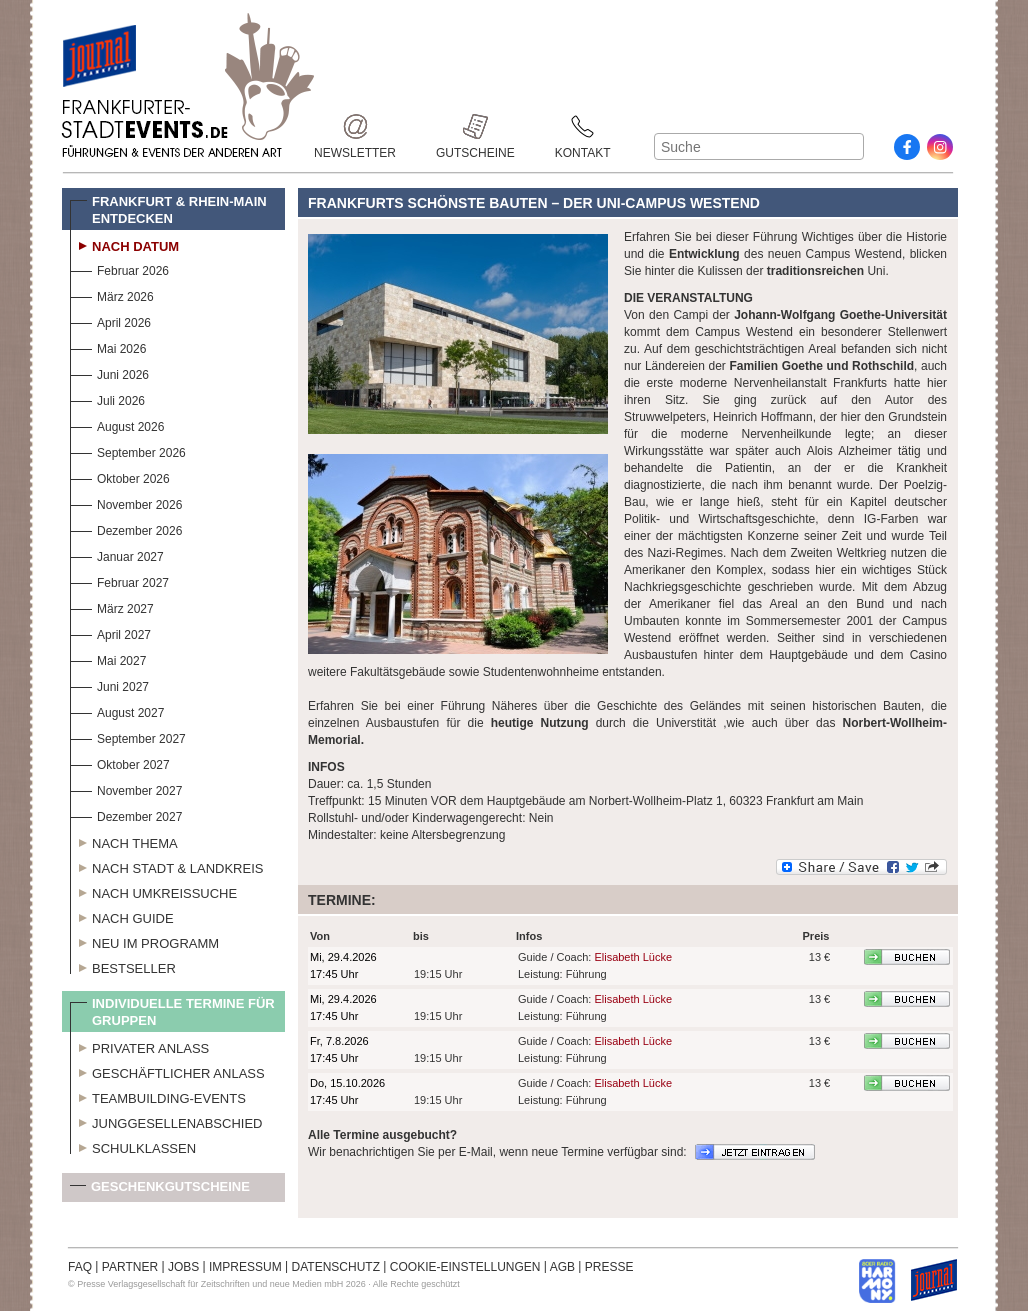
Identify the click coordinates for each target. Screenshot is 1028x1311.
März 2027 (112, 606)
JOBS (183, 1267)
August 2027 (117, 710)
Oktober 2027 (120, 762)
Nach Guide (122, 916)
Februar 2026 (119, 268)
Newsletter (355, 126)
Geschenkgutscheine (160, 1190)
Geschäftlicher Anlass (167, 1071)
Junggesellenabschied (166, 1121)
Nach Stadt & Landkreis (166, 866)
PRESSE (609, 1267)
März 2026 (112, 294)
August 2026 (117, 424)
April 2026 (110, 320)
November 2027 (126, 788)
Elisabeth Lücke (633, 957)
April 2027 (110, 632)
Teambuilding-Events (158, 1096)
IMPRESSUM (245, 1267)
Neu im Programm (144, 941)
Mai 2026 (108, 346)
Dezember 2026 (126, 528)
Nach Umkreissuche (153, 891)
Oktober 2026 (120, 476)
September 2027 (128, 736)
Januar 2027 (117, 554)
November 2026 (126, 502)
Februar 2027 (119, 580)
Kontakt (583, 126)
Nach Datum (124, 244)
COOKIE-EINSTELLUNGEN (465, 1267)
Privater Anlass (139, 1046)
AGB (562, 1267)
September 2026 (128, 450)
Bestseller (123, 966)
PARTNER (130, 1267)
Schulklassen (133, 1146)
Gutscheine (475, 126)
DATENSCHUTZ (336, 1267)
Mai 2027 (108, 658)
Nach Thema (124, 841)
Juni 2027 (109, 684)
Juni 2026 (109, 372)
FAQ (80, 1267)
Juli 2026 (107, 398)
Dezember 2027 (126, 814)
